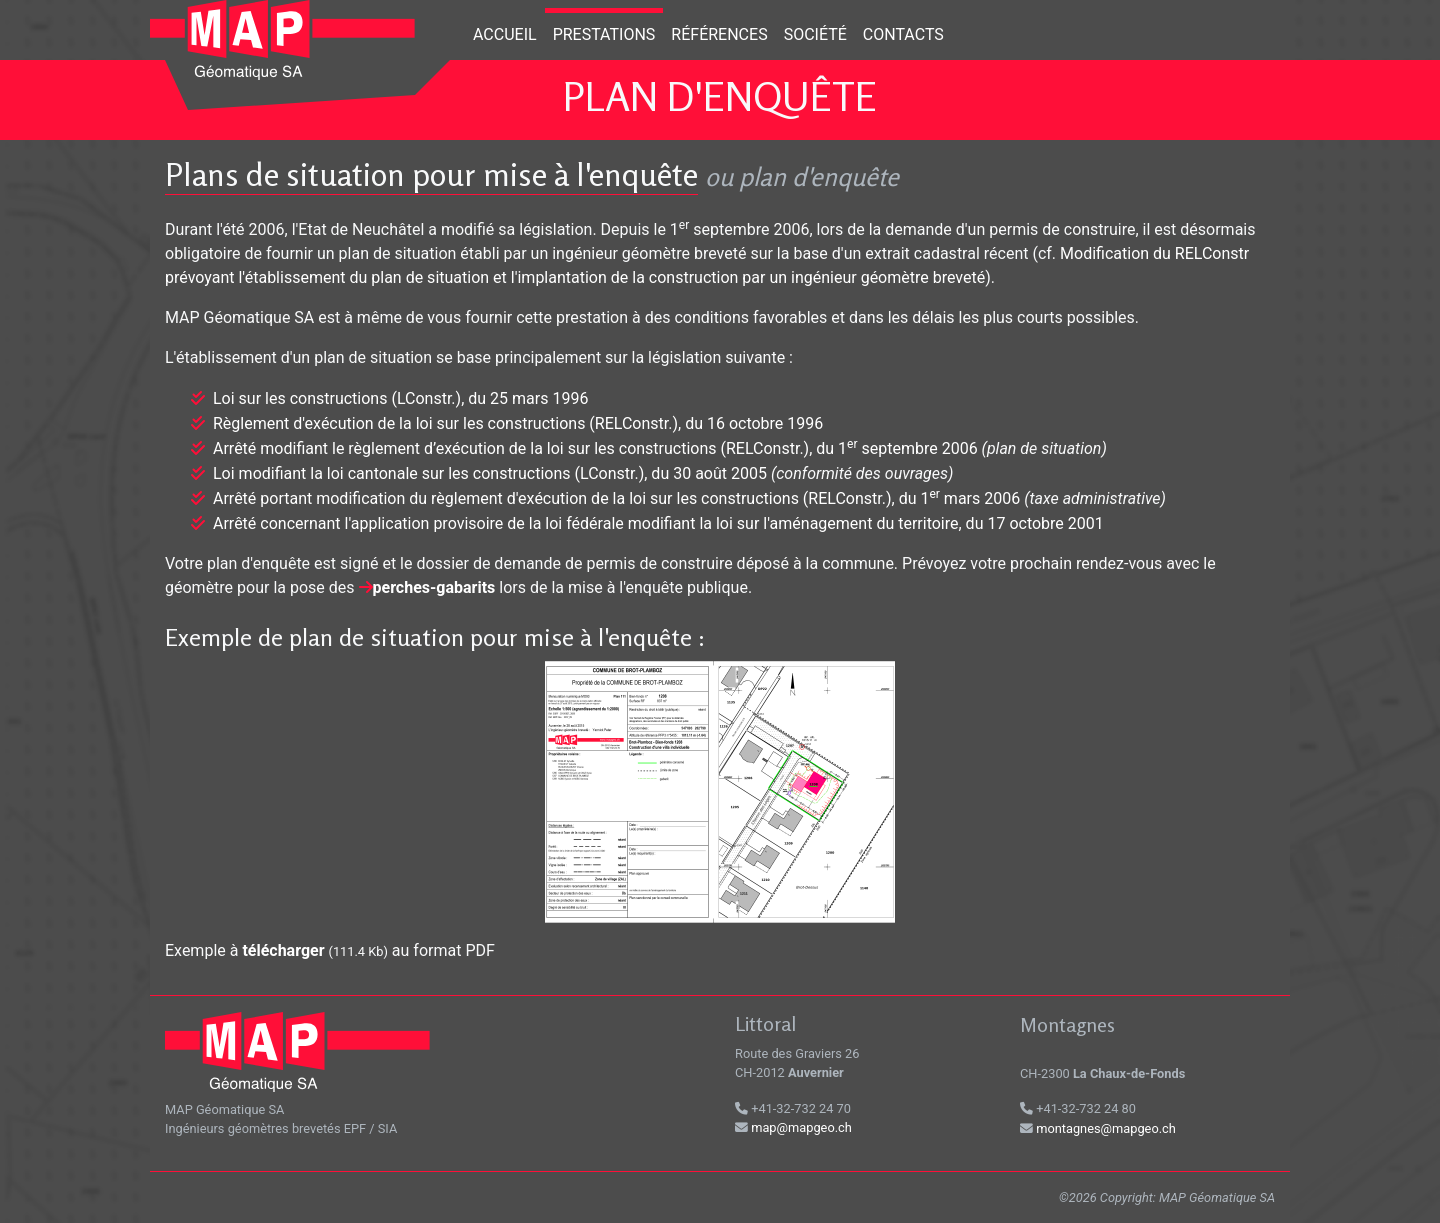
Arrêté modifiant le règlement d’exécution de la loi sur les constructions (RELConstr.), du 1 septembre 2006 (595, 448)
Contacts (903, 34)
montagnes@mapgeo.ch (1106, 1128)
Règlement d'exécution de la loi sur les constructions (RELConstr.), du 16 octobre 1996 (518, 423)
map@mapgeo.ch (801, 1127)
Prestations (604, 34)
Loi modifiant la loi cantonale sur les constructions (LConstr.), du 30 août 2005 (490, 473)
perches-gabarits (434, 587)
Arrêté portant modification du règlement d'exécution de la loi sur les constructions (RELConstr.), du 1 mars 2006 (616, 498)
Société (815, 34)
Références (719, 34)
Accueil (505, 34)
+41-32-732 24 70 (793, 1108)
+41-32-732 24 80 (1078, 1108)
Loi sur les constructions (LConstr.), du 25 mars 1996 (400, 398)
